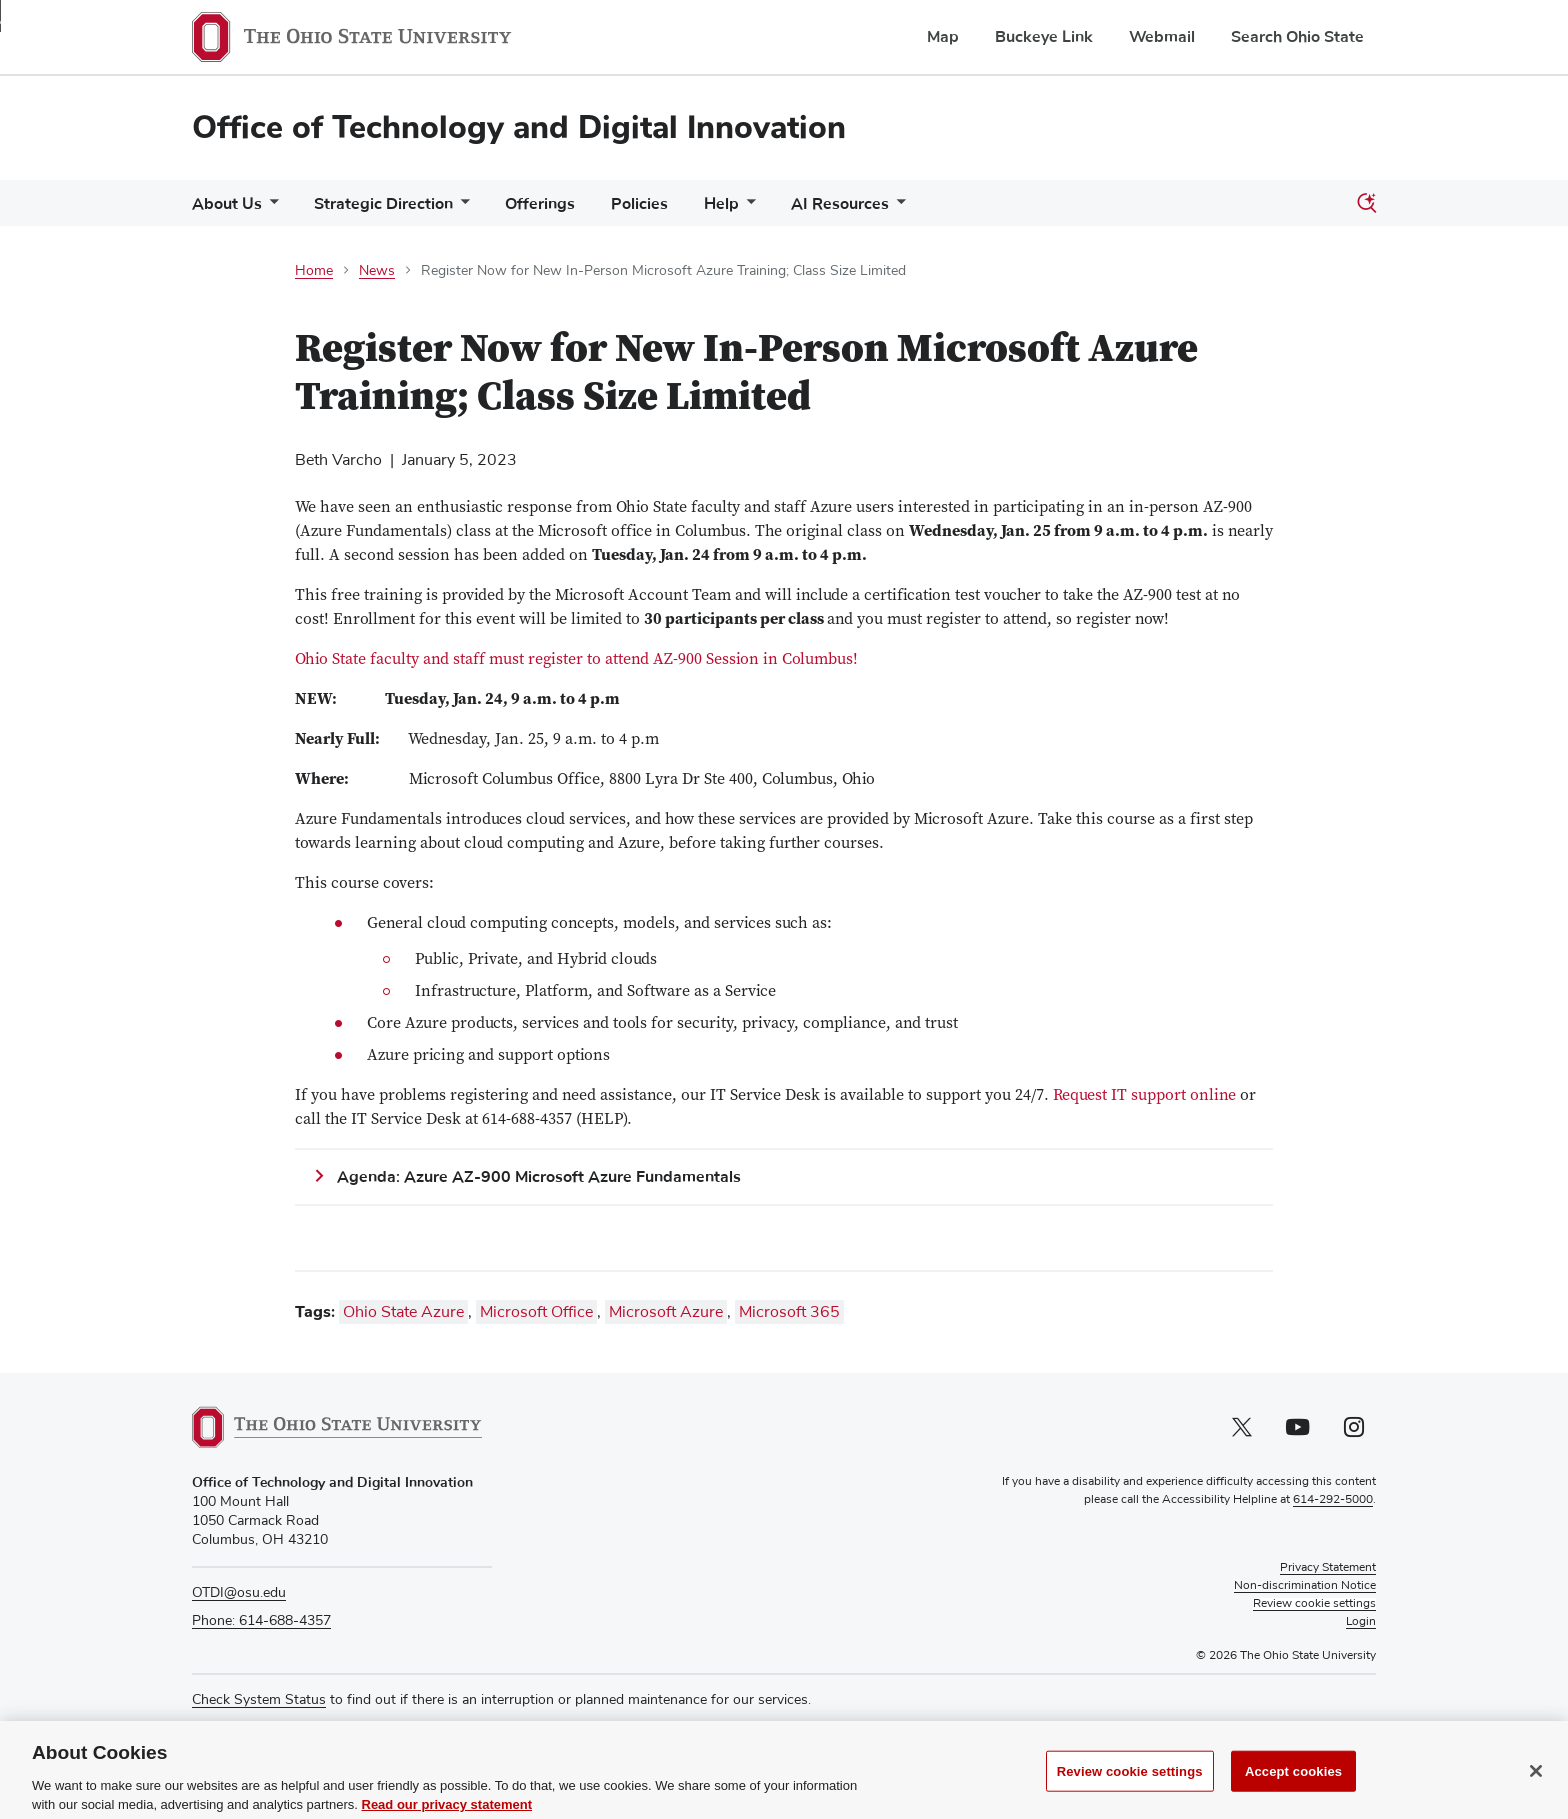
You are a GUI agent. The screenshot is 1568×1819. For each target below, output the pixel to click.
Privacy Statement (1328, 1568)
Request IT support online (1144, 1096)
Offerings (540, 204)
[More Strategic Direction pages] (461, 208)
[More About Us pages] (270, 208)
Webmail (1162, 37)
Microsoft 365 (789, 1312)
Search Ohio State (1297, 37)
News (377, 271)
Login (1361, 1622)
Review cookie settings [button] (1314, 1604)
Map (943, 37)
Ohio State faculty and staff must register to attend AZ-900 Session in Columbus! (576, 660)
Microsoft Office (536, 1312)
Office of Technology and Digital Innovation (519, 127)
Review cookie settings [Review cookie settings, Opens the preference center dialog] (1130, 1789)
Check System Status (259, 1700)
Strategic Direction (383, 204)
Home (314, 271)
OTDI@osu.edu (239, 1593)
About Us (227, 204)
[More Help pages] (747, 208)
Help (721, 204)
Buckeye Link (1044, 37)
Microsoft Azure (666, 1312)
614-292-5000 (1333, 1500)
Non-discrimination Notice (1305, 1586)
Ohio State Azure (403, 1312)
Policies (639, 204)
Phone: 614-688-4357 (261, 1621)
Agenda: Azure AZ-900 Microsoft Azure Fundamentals (543, 1177)
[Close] (1536, 1789)
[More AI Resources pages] (897, 208)
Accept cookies (1293, 1789)
